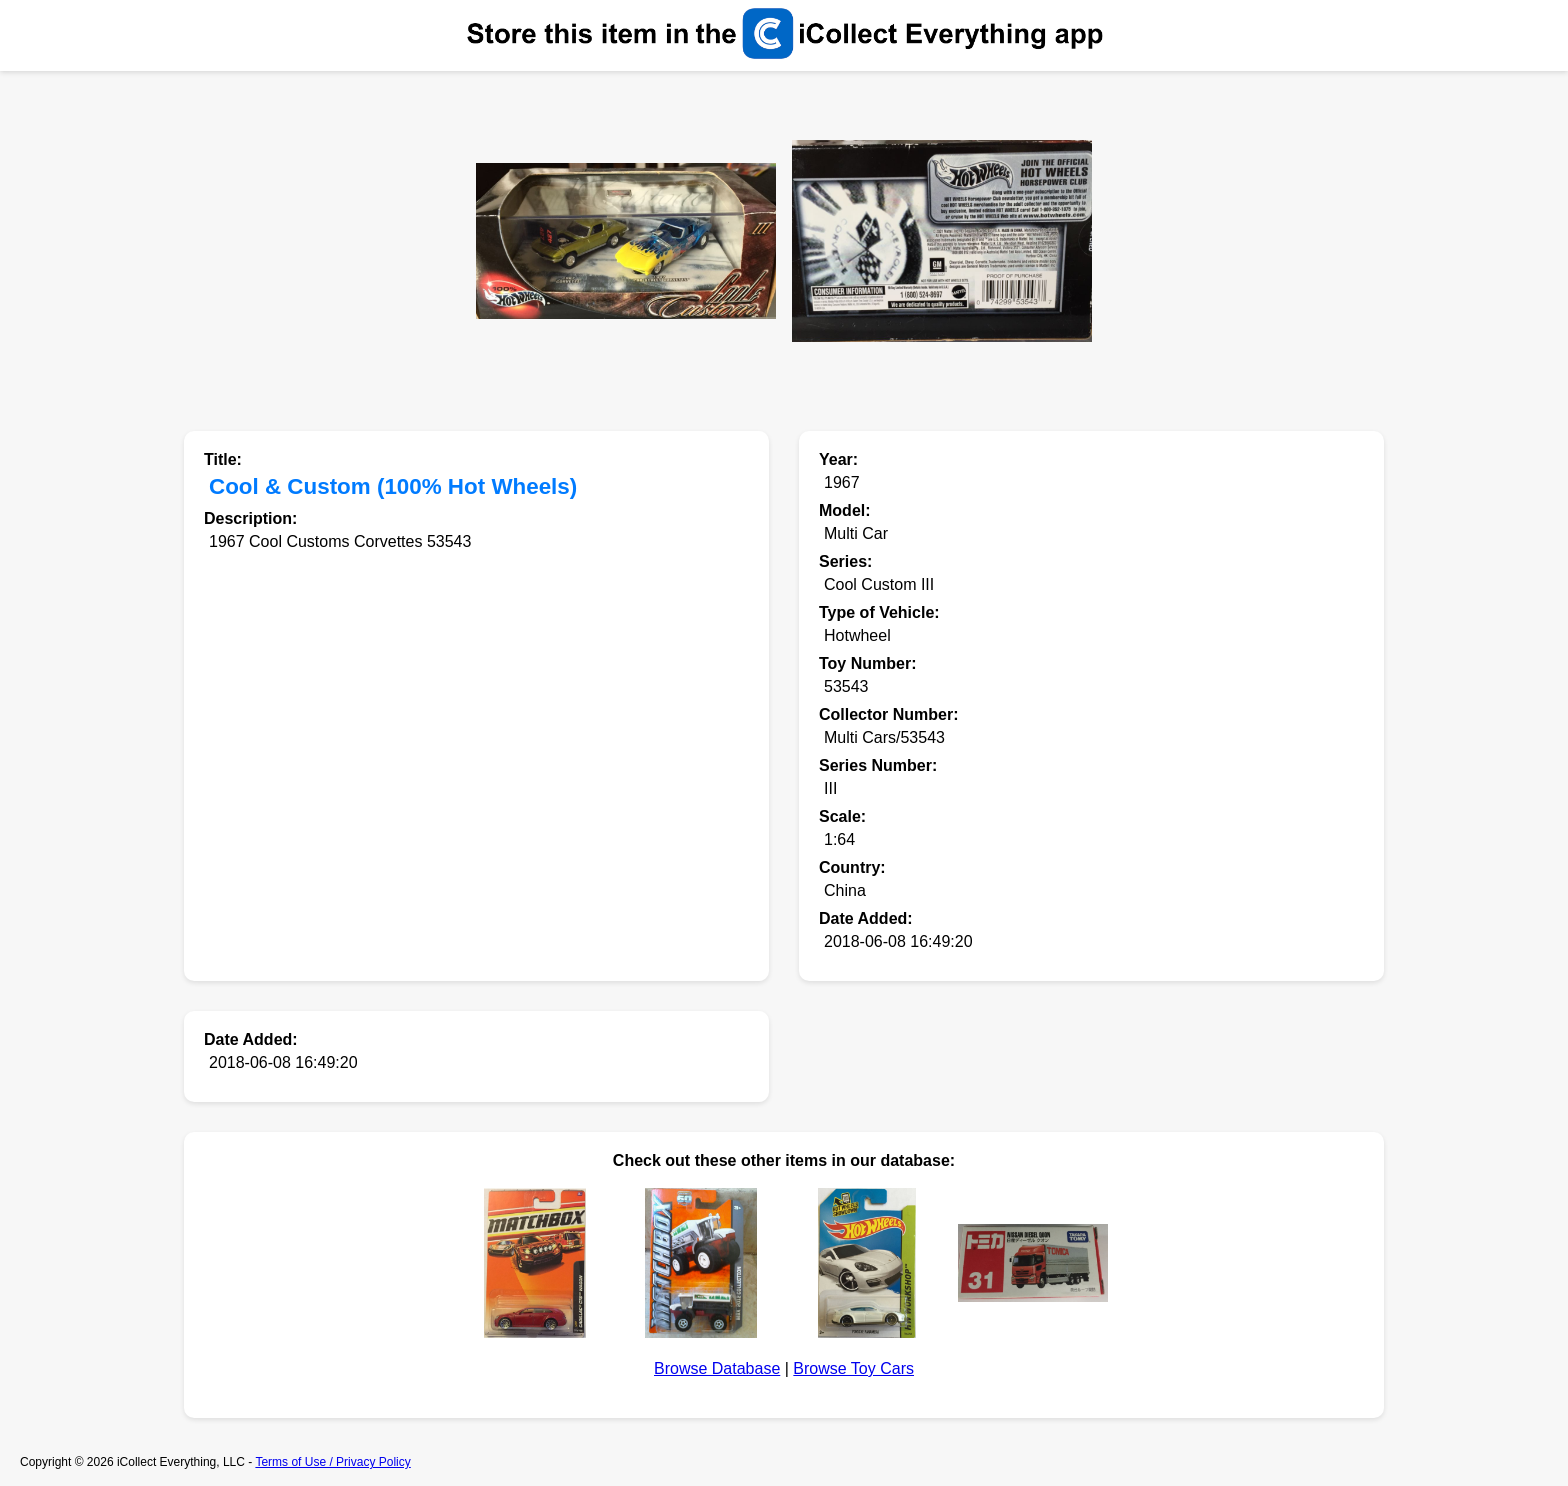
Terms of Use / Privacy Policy (332, 1462)
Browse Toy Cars (853, 1368)
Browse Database (717, 1368)
